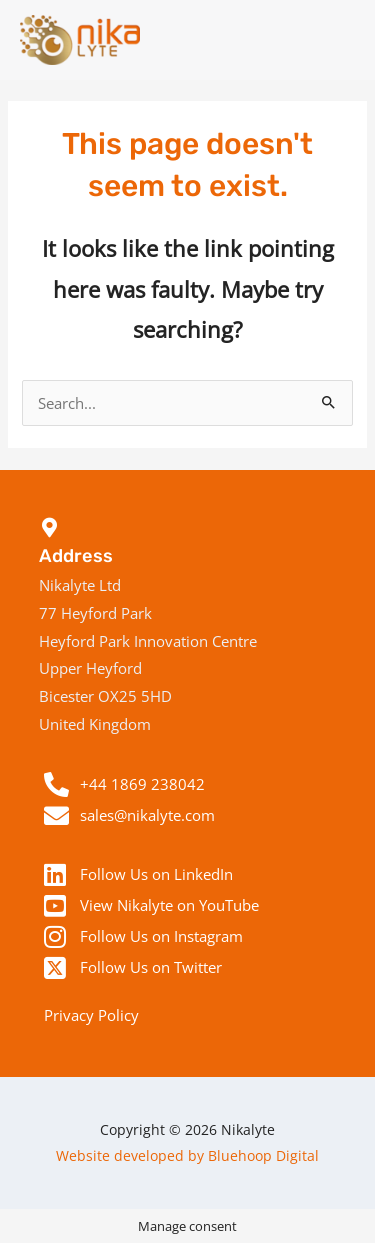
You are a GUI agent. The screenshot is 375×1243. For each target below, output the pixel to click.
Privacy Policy (91, 1015)
